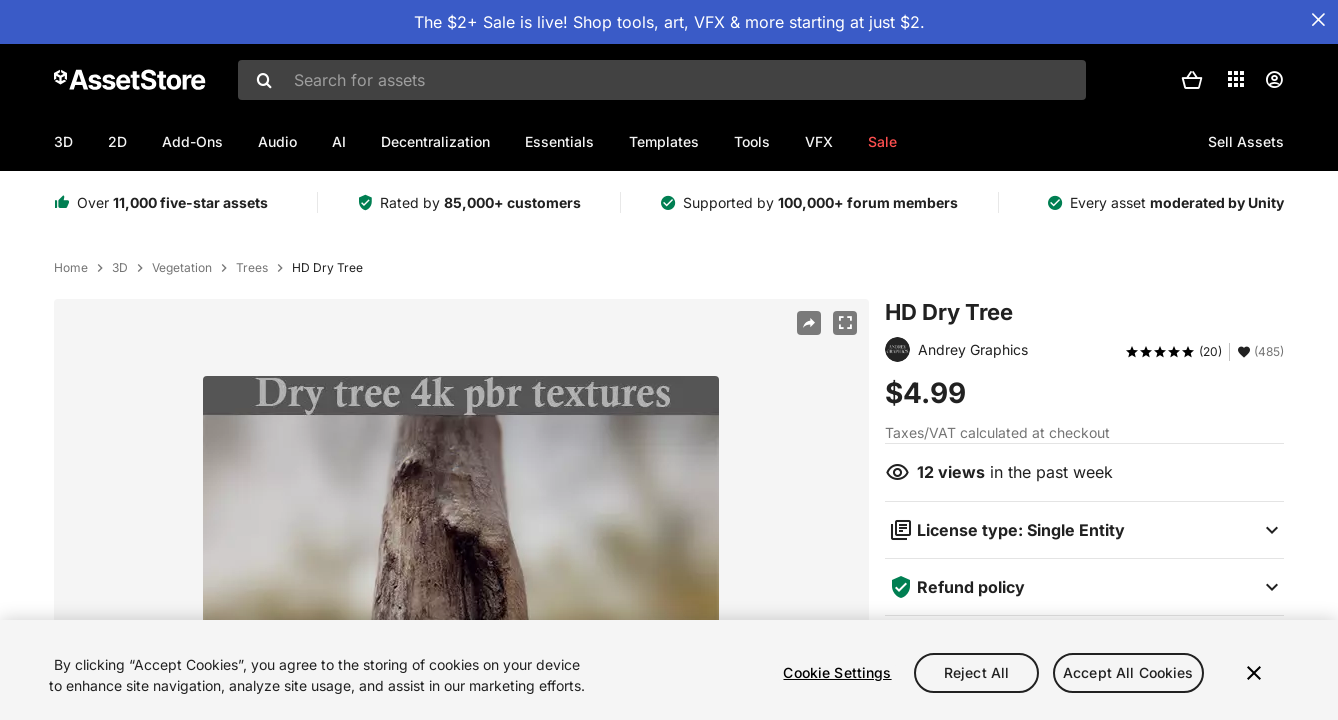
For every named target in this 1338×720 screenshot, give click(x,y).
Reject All (976, 682)
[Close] (1254, 683)
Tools (752, 141)
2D (117, 141)
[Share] (809, 323)
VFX (819, 141)
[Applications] (1236, 79)
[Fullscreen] (845, 323)
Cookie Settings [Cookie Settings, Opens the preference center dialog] (837, 682)
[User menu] (1274, 80)
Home (71, 268)
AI (339, 141)
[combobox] (662, 80)
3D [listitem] (120, 268)
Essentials (559, 141)
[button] (1192, 80)
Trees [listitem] (252, 268)
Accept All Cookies (1128, 682)
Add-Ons (192, 141)
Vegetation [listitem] (182, 268)
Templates (664, 141)
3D (63, 141)
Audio (277, 141)
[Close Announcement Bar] (1318, 20)
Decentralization (435, 141)
